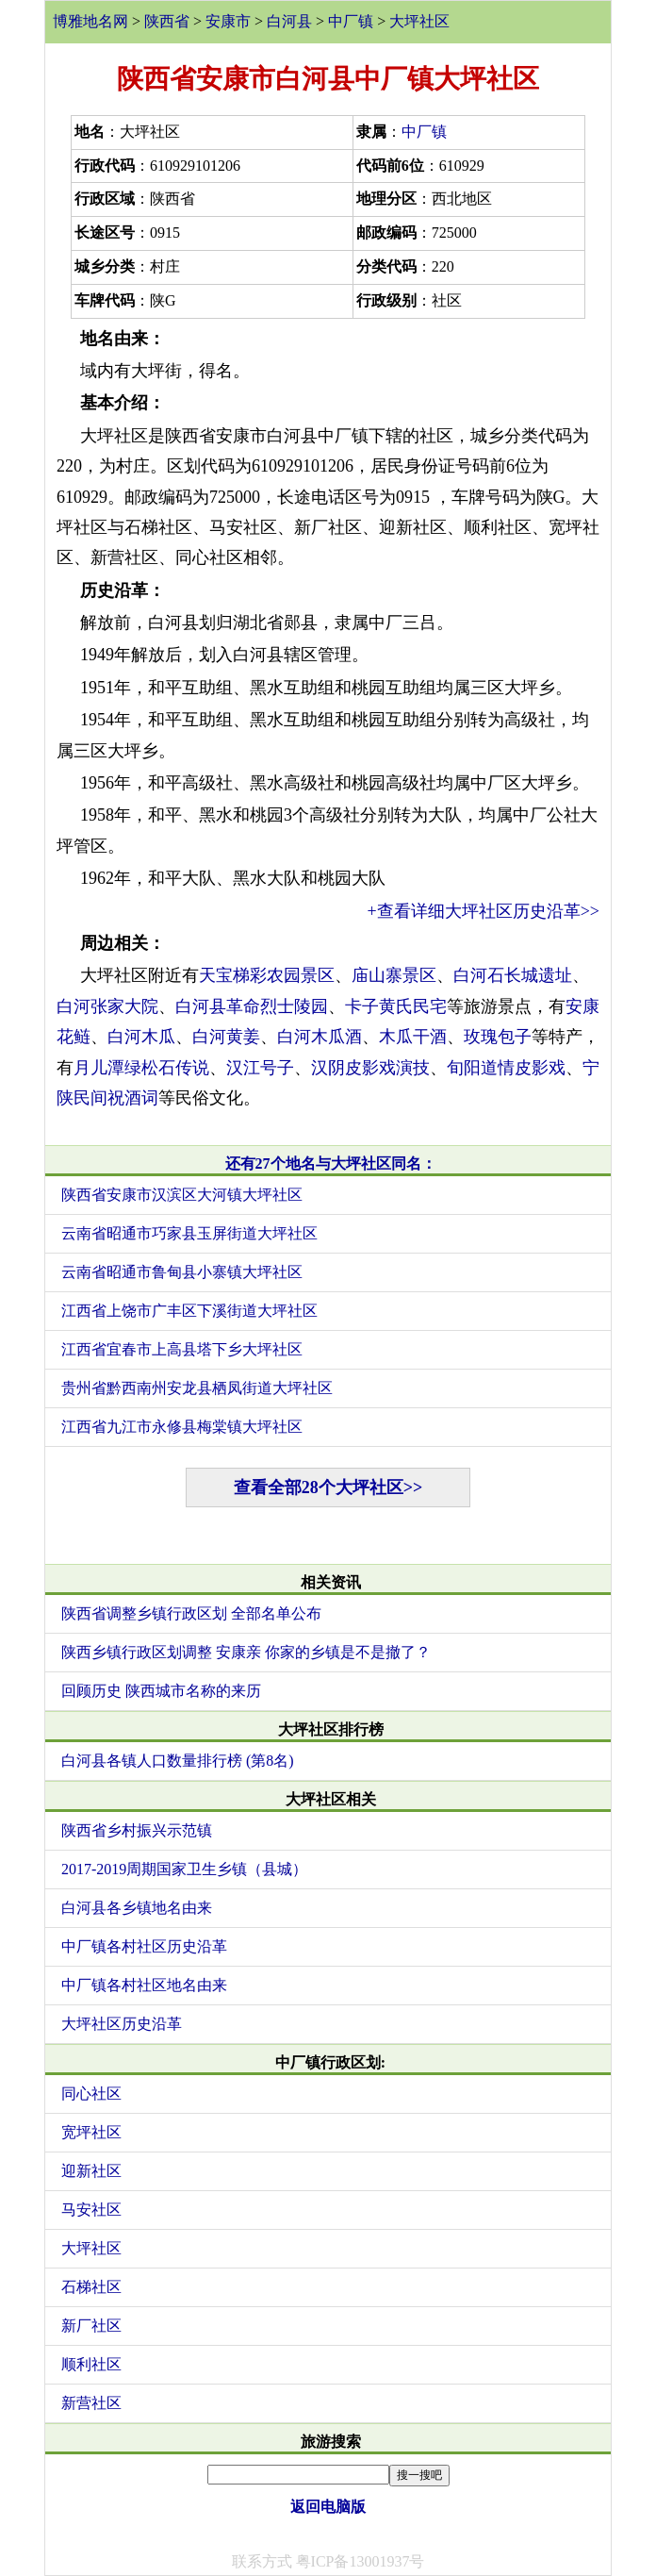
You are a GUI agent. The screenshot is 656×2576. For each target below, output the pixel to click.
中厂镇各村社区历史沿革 (144, 1946)
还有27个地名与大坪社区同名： (330, 1163)
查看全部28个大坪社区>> (328, 1487)
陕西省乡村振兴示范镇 (136, 1830)
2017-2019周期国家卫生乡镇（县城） (184, 1869)
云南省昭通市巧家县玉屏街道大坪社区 (189, 1233)
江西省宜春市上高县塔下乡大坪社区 (182, 1349)
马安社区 (91, 2210)
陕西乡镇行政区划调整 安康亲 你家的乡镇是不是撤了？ (246, 1652)
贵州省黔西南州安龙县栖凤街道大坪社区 (197, 1388)
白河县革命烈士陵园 (251, 1006)
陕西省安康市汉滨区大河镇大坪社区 (182, 1195)
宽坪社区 (91, 2132)
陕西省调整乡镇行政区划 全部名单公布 (191, 1613)
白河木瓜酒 (319, 1036)
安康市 (228, 21)
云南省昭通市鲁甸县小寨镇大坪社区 (182, 1272)
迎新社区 (91, 2171)
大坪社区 (419, 21)
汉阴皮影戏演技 (370, 1067)
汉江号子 (260, 1067)
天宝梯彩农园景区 (267, 975)
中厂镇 (350, 21)
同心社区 (91, 2094)
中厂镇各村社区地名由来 (144, 1985)
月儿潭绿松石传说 (141, 1067)
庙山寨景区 (394, 975)
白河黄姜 (226, 1036)
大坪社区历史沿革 (121, 2024)
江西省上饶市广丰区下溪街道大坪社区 (189, 1311)
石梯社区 (91, 2287)
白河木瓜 (141, 1036)
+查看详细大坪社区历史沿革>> (483, 911)
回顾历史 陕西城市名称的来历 (161, 1691)
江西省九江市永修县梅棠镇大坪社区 (182, 1427)
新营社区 (91, 2403)
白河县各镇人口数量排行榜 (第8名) (177, 1761)
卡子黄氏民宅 (396, 1006)
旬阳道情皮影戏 (506, 1067)
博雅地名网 (90, 21)
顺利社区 (91, 2364)
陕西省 (166, 21)
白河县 (289, 21)
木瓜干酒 (413, 1036)
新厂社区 (91, 2326)
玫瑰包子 (498, 1036)
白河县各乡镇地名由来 (136, 1908)
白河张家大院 (107, 1006)
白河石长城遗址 (512, 975)
